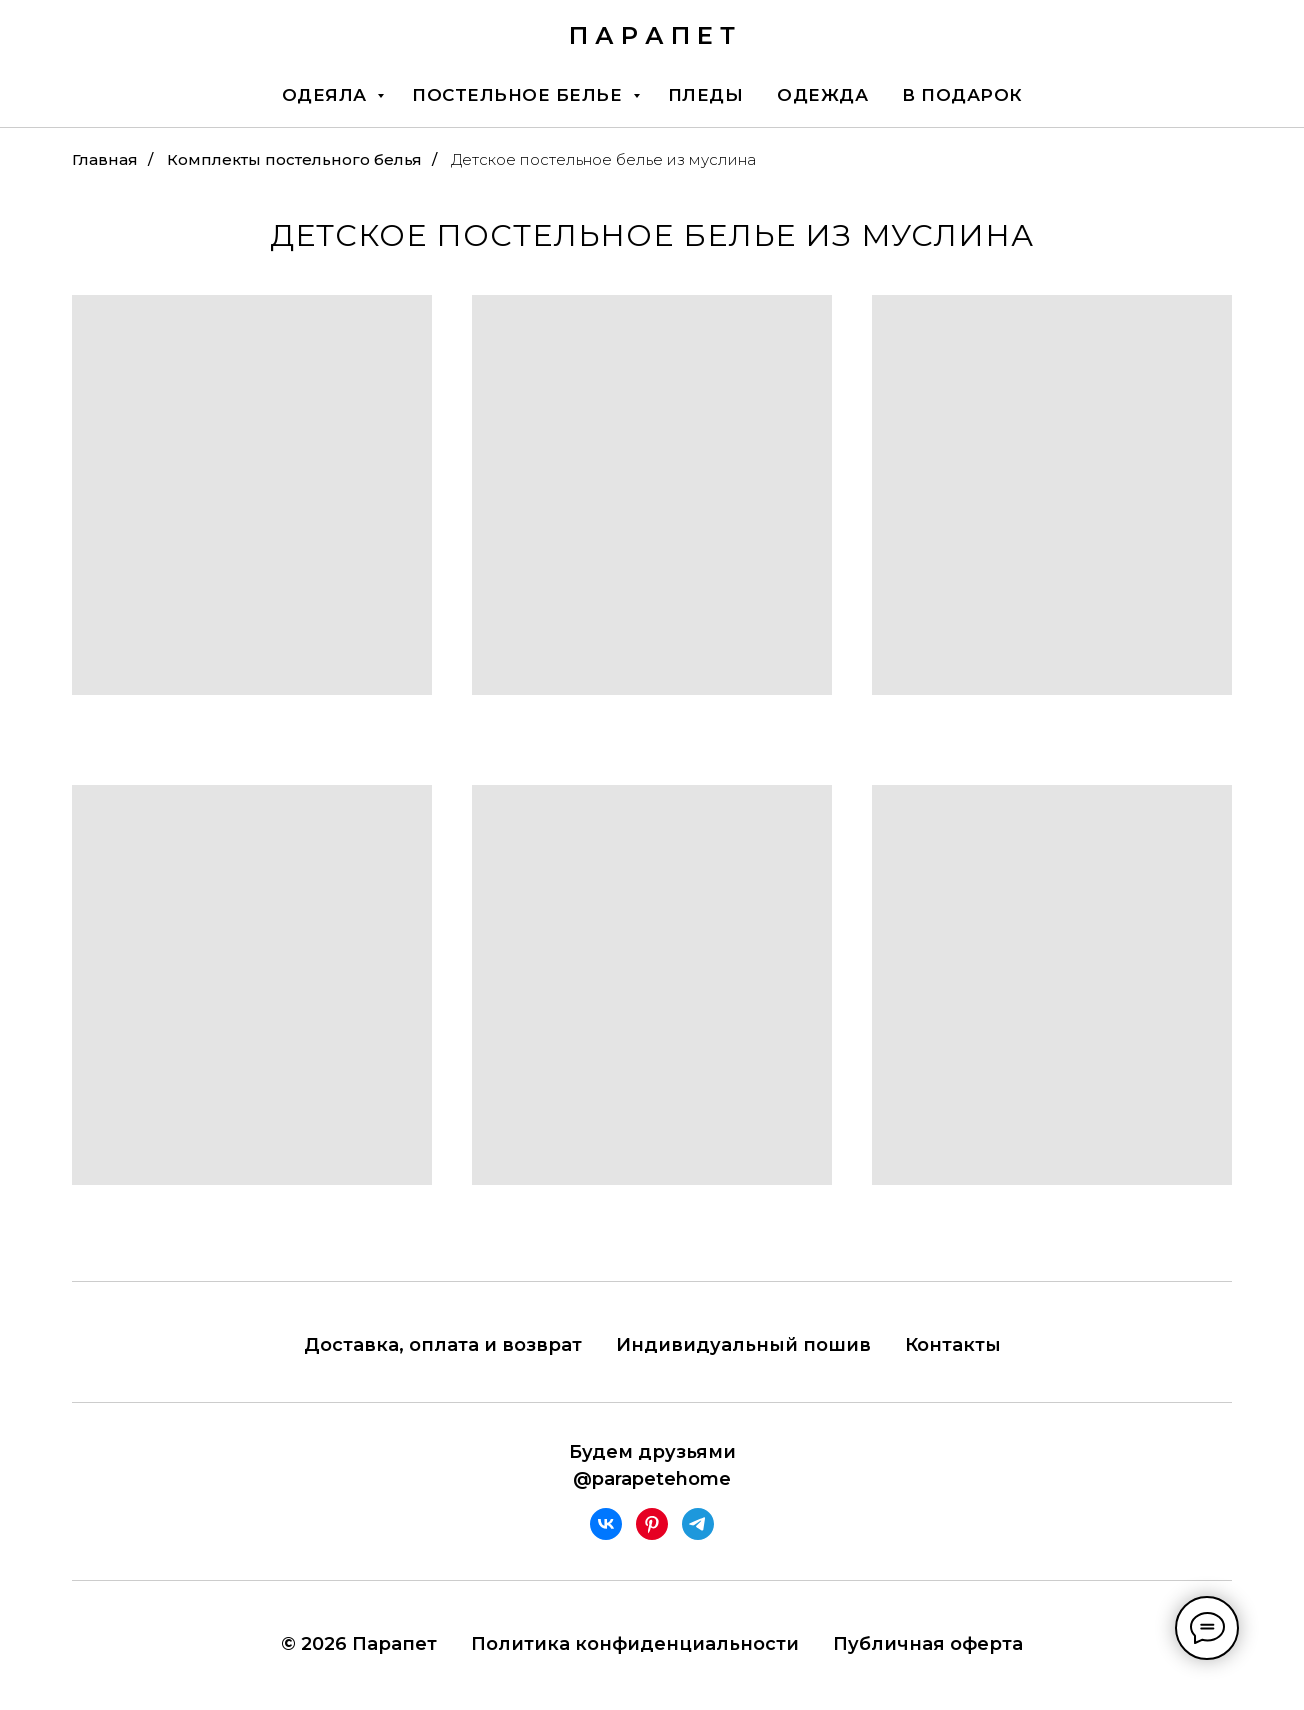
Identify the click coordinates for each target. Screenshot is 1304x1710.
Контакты (953, 1345)
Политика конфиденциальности (635, 1644)
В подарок (962, 95)
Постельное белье (520, 95)
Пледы (706, 95)
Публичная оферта (928, 1644)
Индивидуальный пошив (743, 1345)
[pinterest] (652, 1524)
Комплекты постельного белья (294, 159)
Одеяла (327, 95)
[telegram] (698, 1524)
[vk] (606, 1524)
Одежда (822, 95)
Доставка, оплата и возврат (443, 1345)
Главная (105, 159)
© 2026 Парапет (359, 1644)
